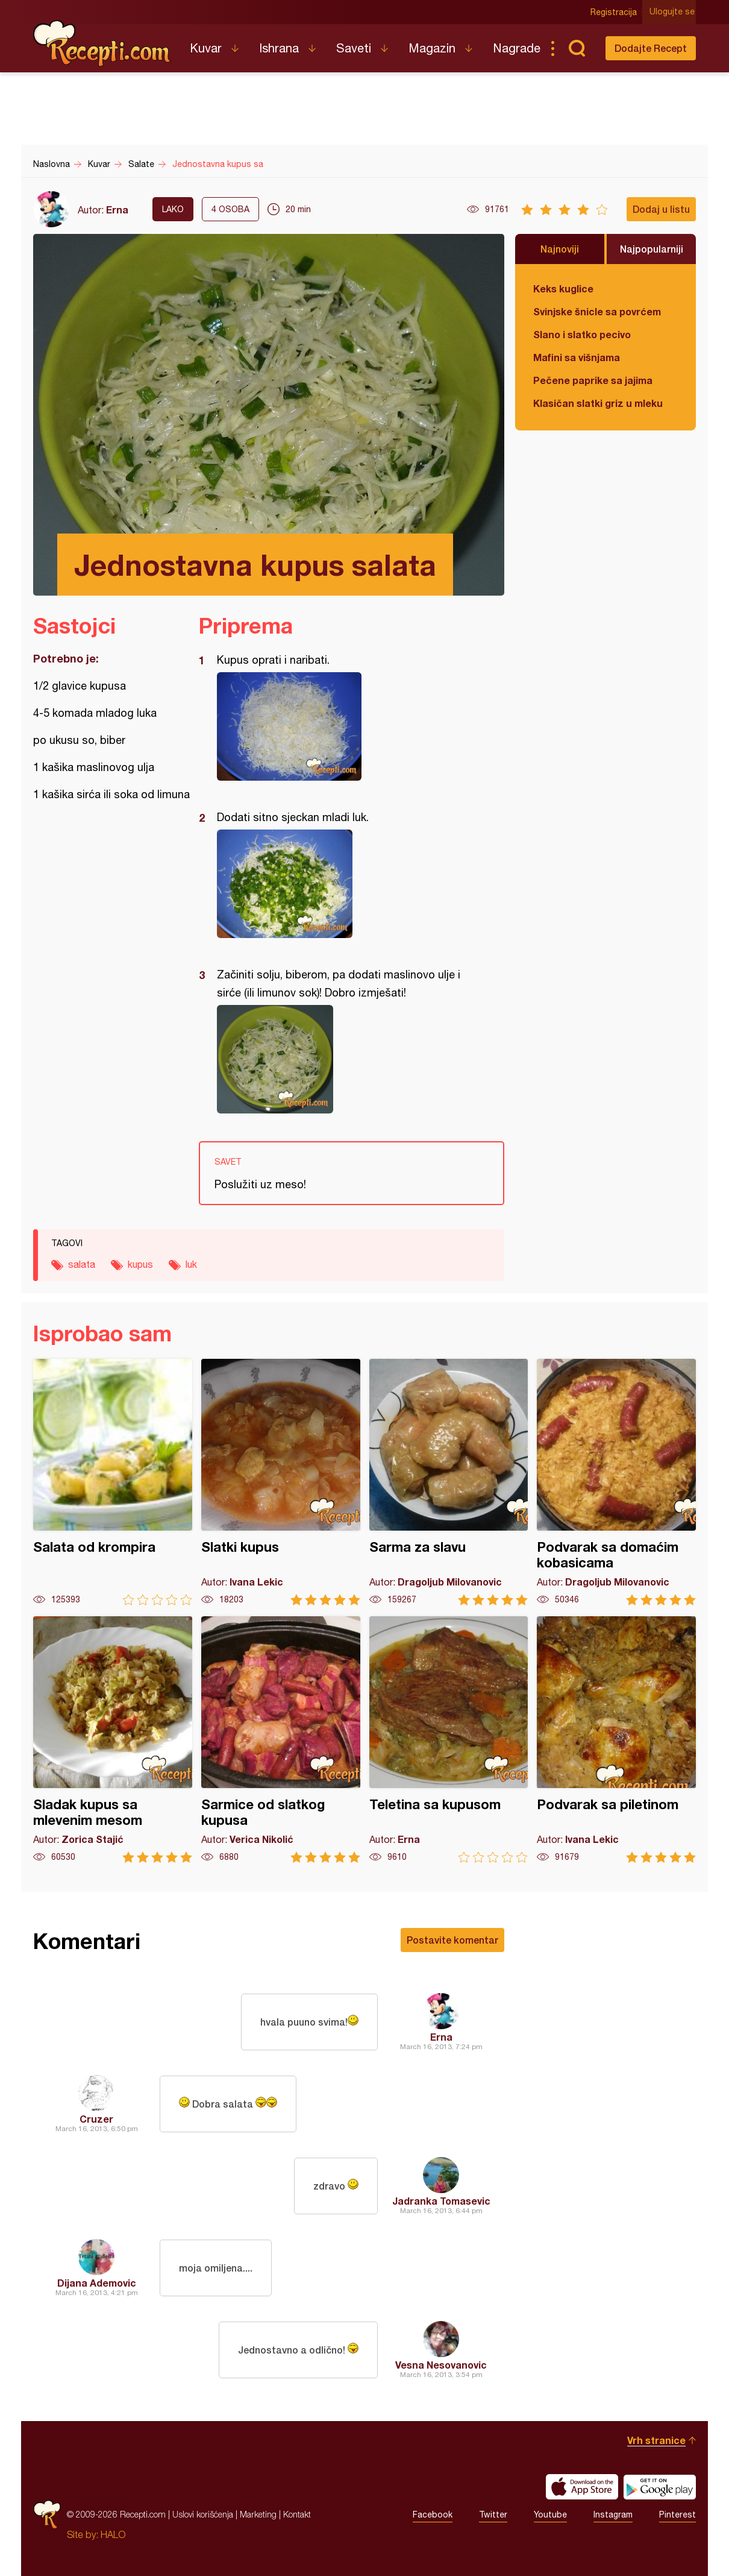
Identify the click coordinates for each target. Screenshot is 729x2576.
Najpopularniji (651, 248)
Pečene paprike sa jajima (592, 380)
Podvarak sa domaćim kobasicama (616, 1482)
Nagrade (516, 48)
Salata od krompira (112, 1482)
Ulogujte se (673, 12)
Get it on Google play (660, 2486)
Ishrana (279, 48)
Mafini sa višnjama (576, 357)
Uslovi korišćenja (202, 2514)
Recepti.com (102, 43)
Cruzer (96, 2118)
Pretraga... (576, 48)
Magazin (431, 48)
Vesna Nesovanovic (441, 2364)
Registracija (615, 12)
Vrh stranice (656, 2440)
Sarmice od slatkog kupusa (280, 1739)
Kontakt (297, 2514)
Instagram (613, 2514)
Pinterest (677, 2514)
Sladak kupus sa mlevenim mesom (112, 1739)
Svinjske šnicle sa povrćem (597, 311)
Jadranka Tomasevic (441, 2200)
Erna (117, 209)
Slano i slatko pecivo (582, 334)
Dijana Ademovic (96, 2282)
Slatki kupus (280, 1482)
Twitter (493, 2514)
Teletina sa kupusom (448, 1739)
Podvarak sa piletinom (616, 1739)
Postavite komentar (452, 1939)
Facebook (432, 2514)
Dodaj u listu (661, 209)
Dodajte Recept (651, 48)
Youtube (550, 2514)
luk (191, 1264)
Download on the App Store (582, 2486)
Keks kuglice (563, 288)
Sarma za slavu (448, 1482)
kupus (140, 1264)
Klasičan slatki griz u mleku (598, 403)
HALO (113, 2534)
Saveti (353, 48)
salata (81, 1264)
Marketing (258, 2514)
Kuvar (206, 48)
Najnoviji (559, 248)
